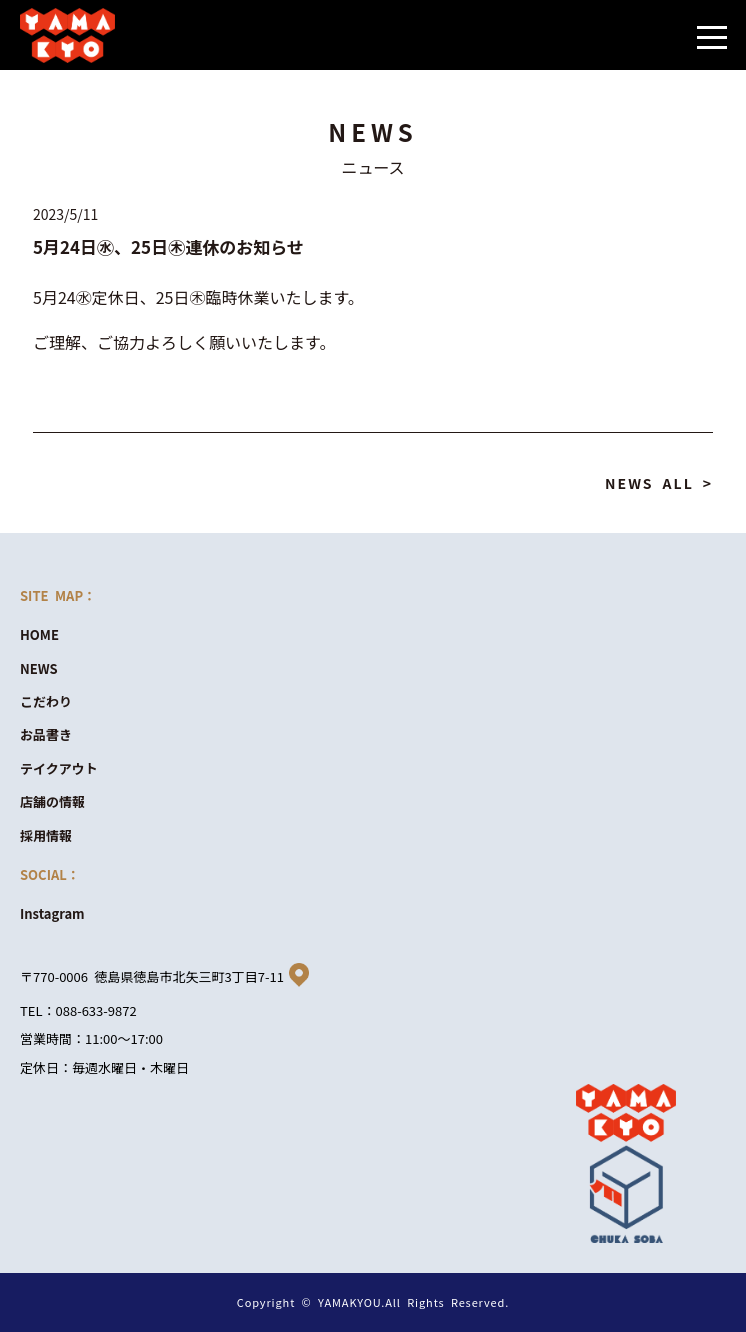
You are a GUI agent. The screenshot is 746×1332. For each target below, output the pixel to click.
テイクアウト (59, 768)
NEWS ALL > (659, 483)
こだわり (46, 701)
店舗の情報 (52, 801)
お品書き (46, 734)
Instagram (52, 913)
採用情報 (46, 835)
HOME (39, 634)
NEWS (39, 668)
